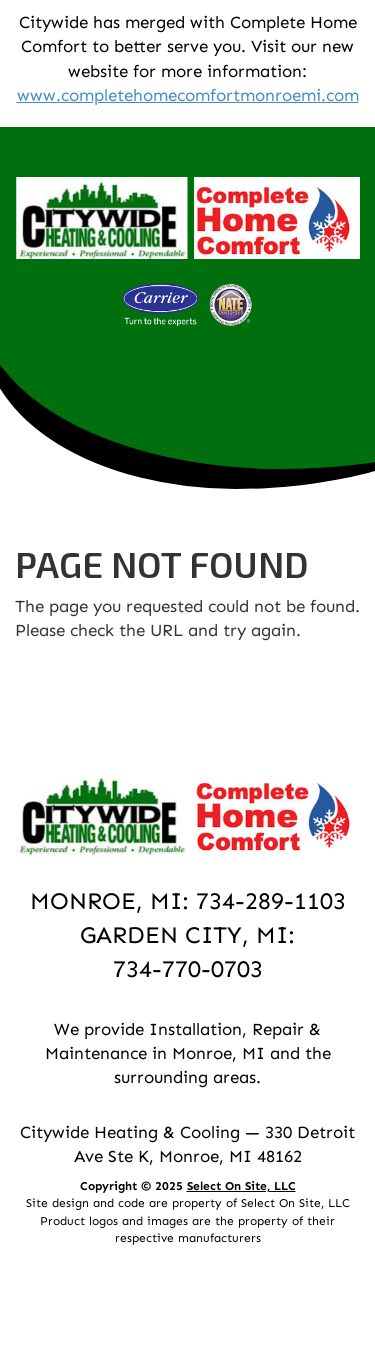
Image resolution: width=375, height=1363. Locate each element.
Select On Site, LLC (241, 1186)
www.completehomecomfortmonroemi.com (188, 95)
